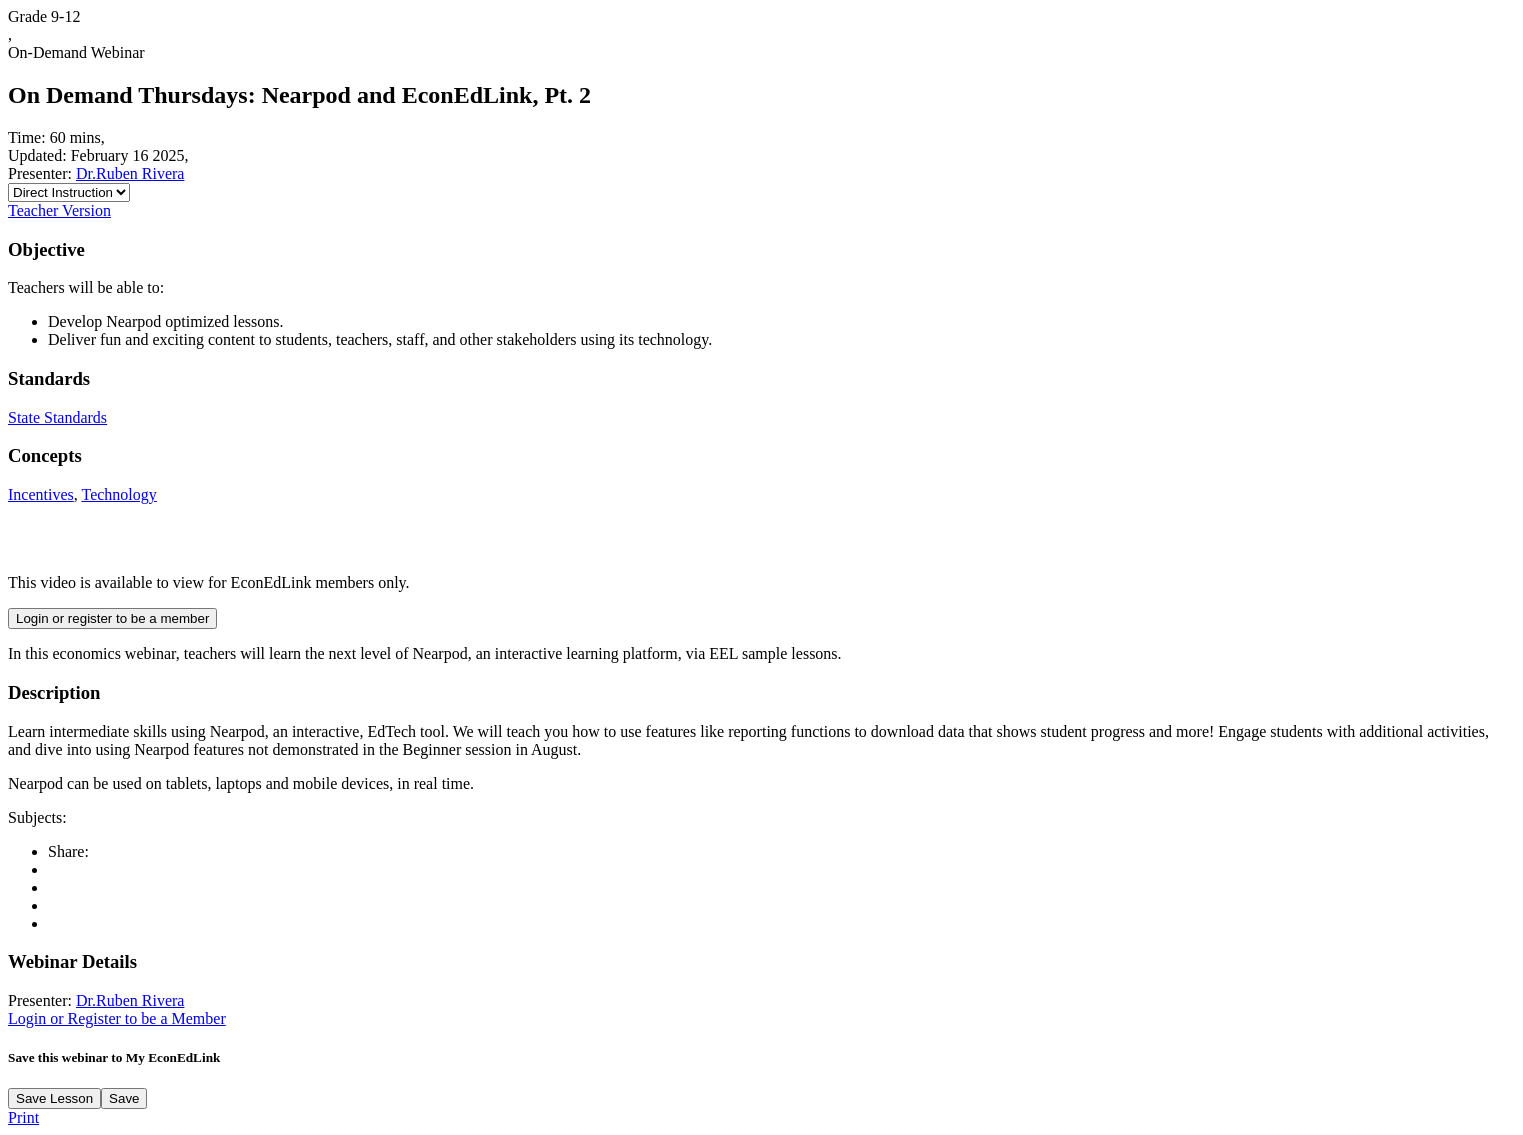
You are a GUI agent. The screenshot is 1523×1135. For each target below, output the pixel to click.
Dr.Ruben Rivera (130, 173)
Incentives (41, 494)
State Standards (57, 417)
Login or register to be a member (112, 618)
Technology (118, 494)
